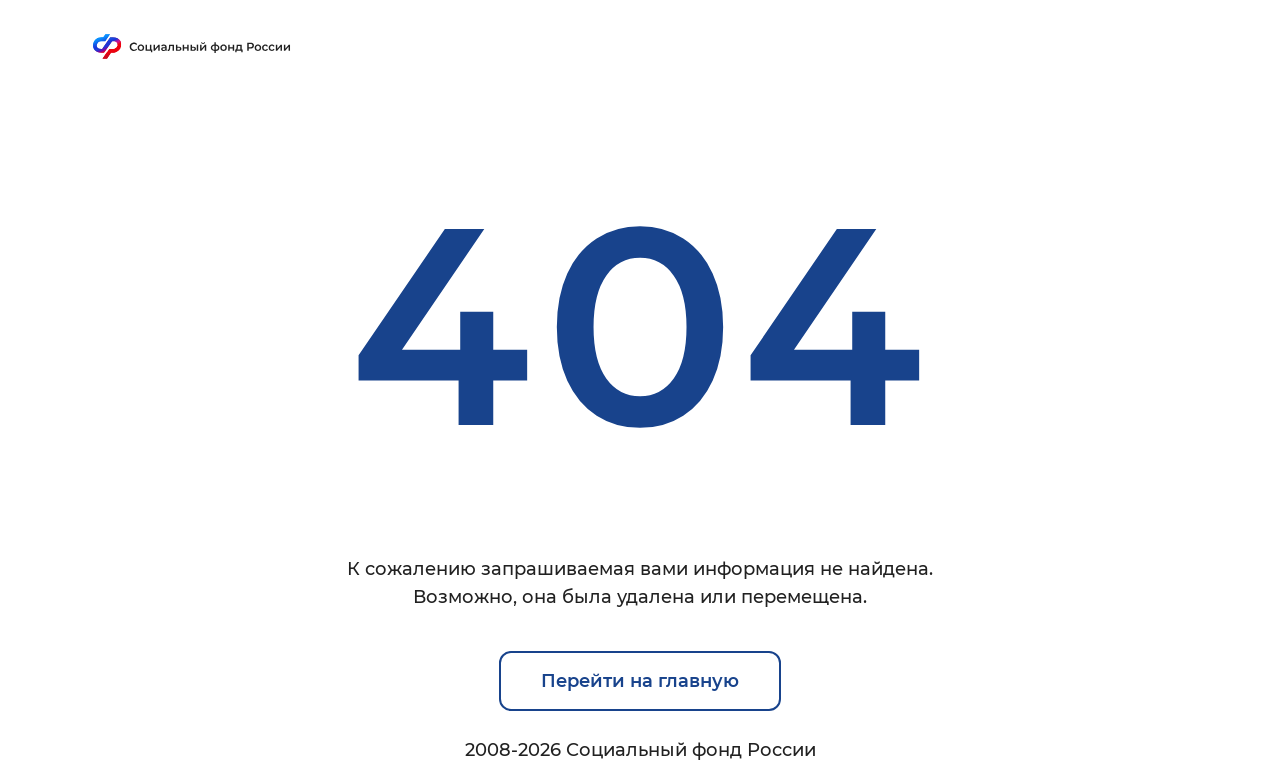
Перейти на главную (640, 681)
